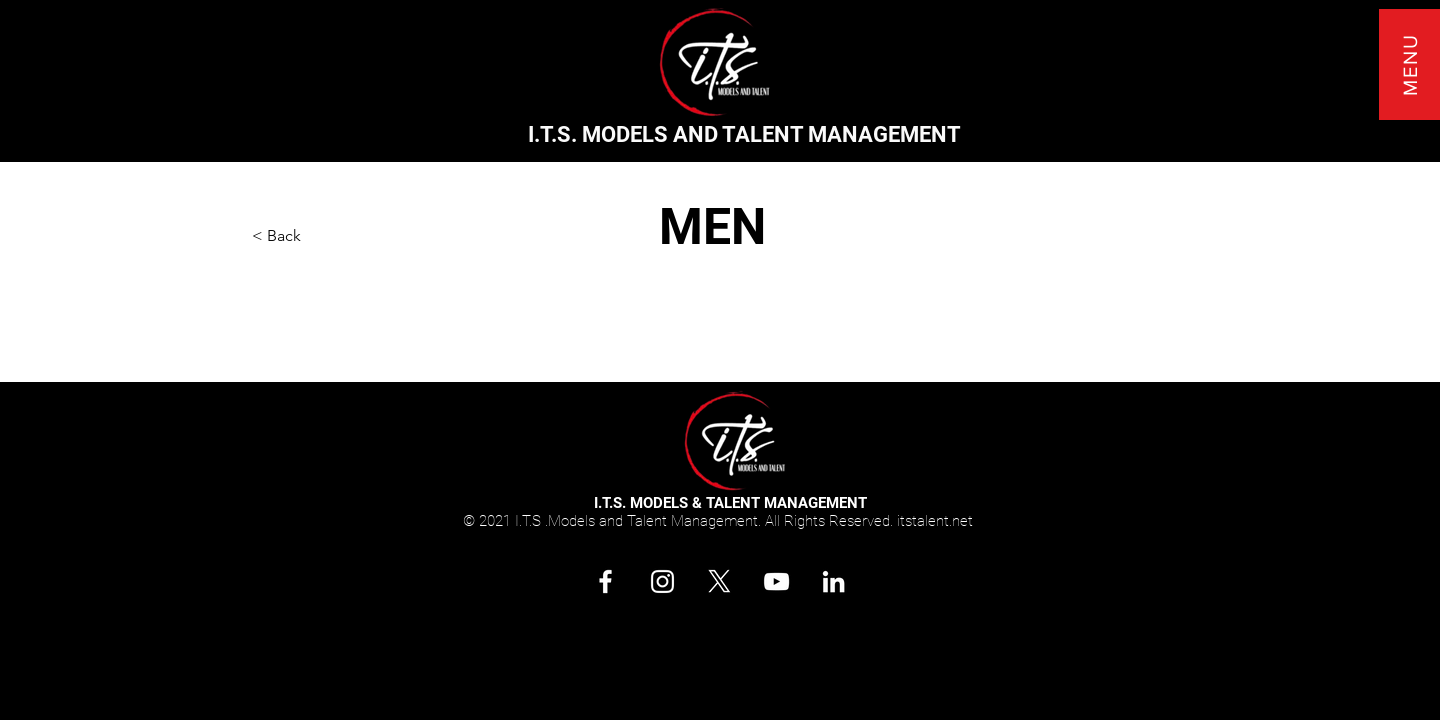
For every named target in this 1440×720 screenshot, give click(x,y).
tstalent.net (936, 521)
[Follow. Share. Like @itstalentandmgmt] (605, 581)
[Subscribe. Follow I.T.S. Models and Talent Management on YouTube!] (776, 581)
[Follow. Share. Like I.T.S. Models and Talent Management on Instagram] (662, 581)
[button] (1409, 64)
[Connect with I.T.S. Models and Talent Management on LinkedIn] (833, 581)
